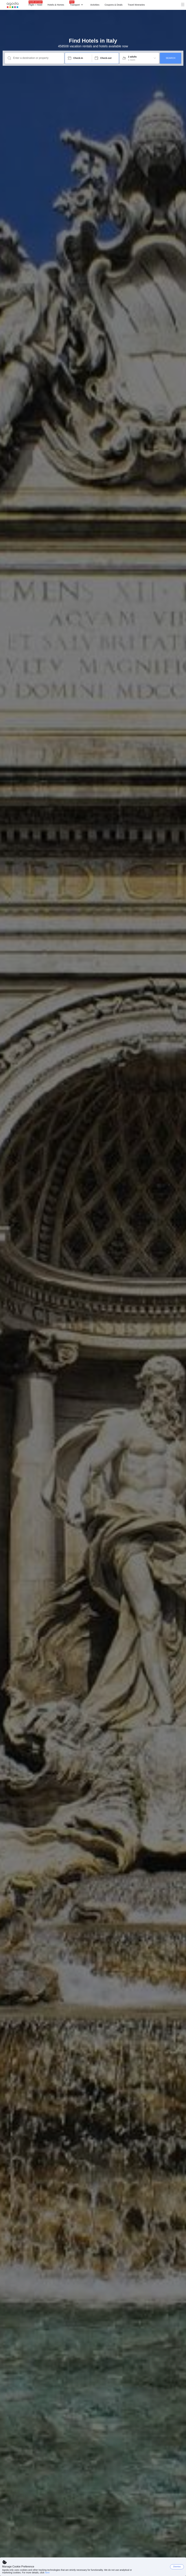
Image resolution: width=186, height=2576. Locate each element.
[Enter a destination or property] (37, 58)
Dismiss (177, 2566)
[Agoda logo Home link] (12, 5)
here (47, 2572)
